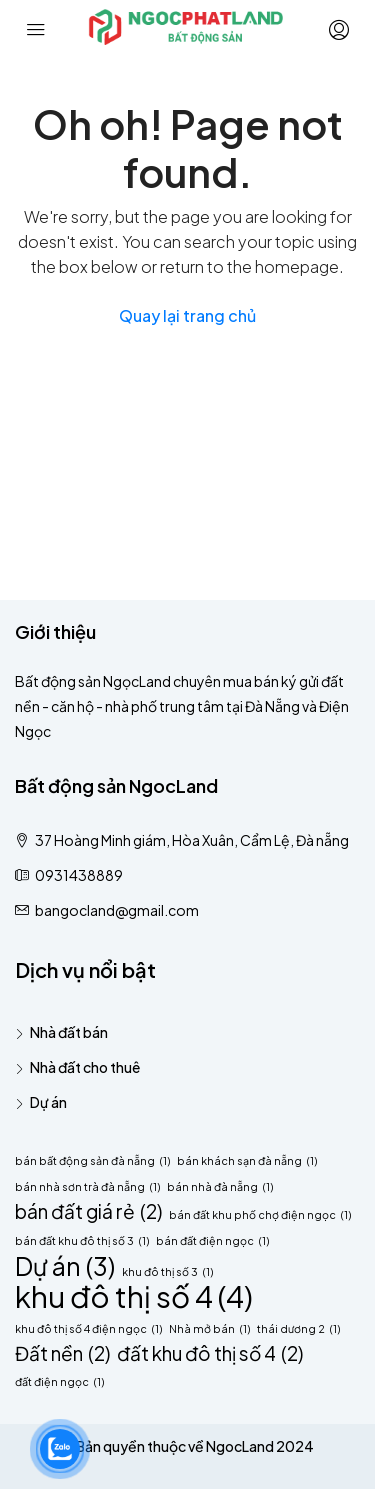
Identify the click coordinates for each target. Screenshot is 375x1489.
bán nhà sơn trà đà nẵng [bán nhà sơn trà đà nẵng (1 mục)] (87, 1186)
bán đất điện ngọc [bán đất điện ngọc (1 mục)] (212, 1240)
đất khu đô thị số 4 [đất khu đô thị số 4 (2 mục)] (210, 1353)
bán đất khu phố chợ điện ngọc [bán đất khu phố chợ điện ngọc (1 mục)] (260, 1214)
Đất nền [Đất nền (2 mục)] (62, 1353)
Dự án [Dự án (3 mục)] (65, 1265)
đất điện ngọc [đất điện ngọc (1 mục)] (59, 1381)
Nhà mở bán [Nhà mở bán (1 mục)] (209, 1328)
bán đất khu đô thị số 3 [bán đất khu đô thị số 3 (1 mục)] (82, 1240)
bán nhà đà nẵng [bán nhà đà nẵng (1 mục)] (220, 1186)
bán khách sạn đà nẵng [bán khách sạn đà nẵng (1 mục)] (247, 1160)
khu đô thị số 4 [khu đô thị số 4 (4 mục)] (134, 1296)
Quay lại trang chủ (187, 315)
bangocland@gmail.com (117, 910)
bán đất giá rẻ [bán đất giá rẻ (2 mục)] (88, 1211)
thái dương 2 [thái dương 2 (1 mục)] (298, 1328)
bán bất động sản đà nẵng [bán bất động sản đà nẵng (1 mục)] (92, 1160)
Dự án (48, 1102)
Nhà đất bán (69, 1032)
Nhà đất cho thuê (85, 1067)
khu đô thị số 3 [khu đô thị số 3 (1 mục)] (167, 1271)
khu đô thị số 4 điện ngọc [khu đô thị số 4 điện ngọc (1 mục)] (88, 1328)
